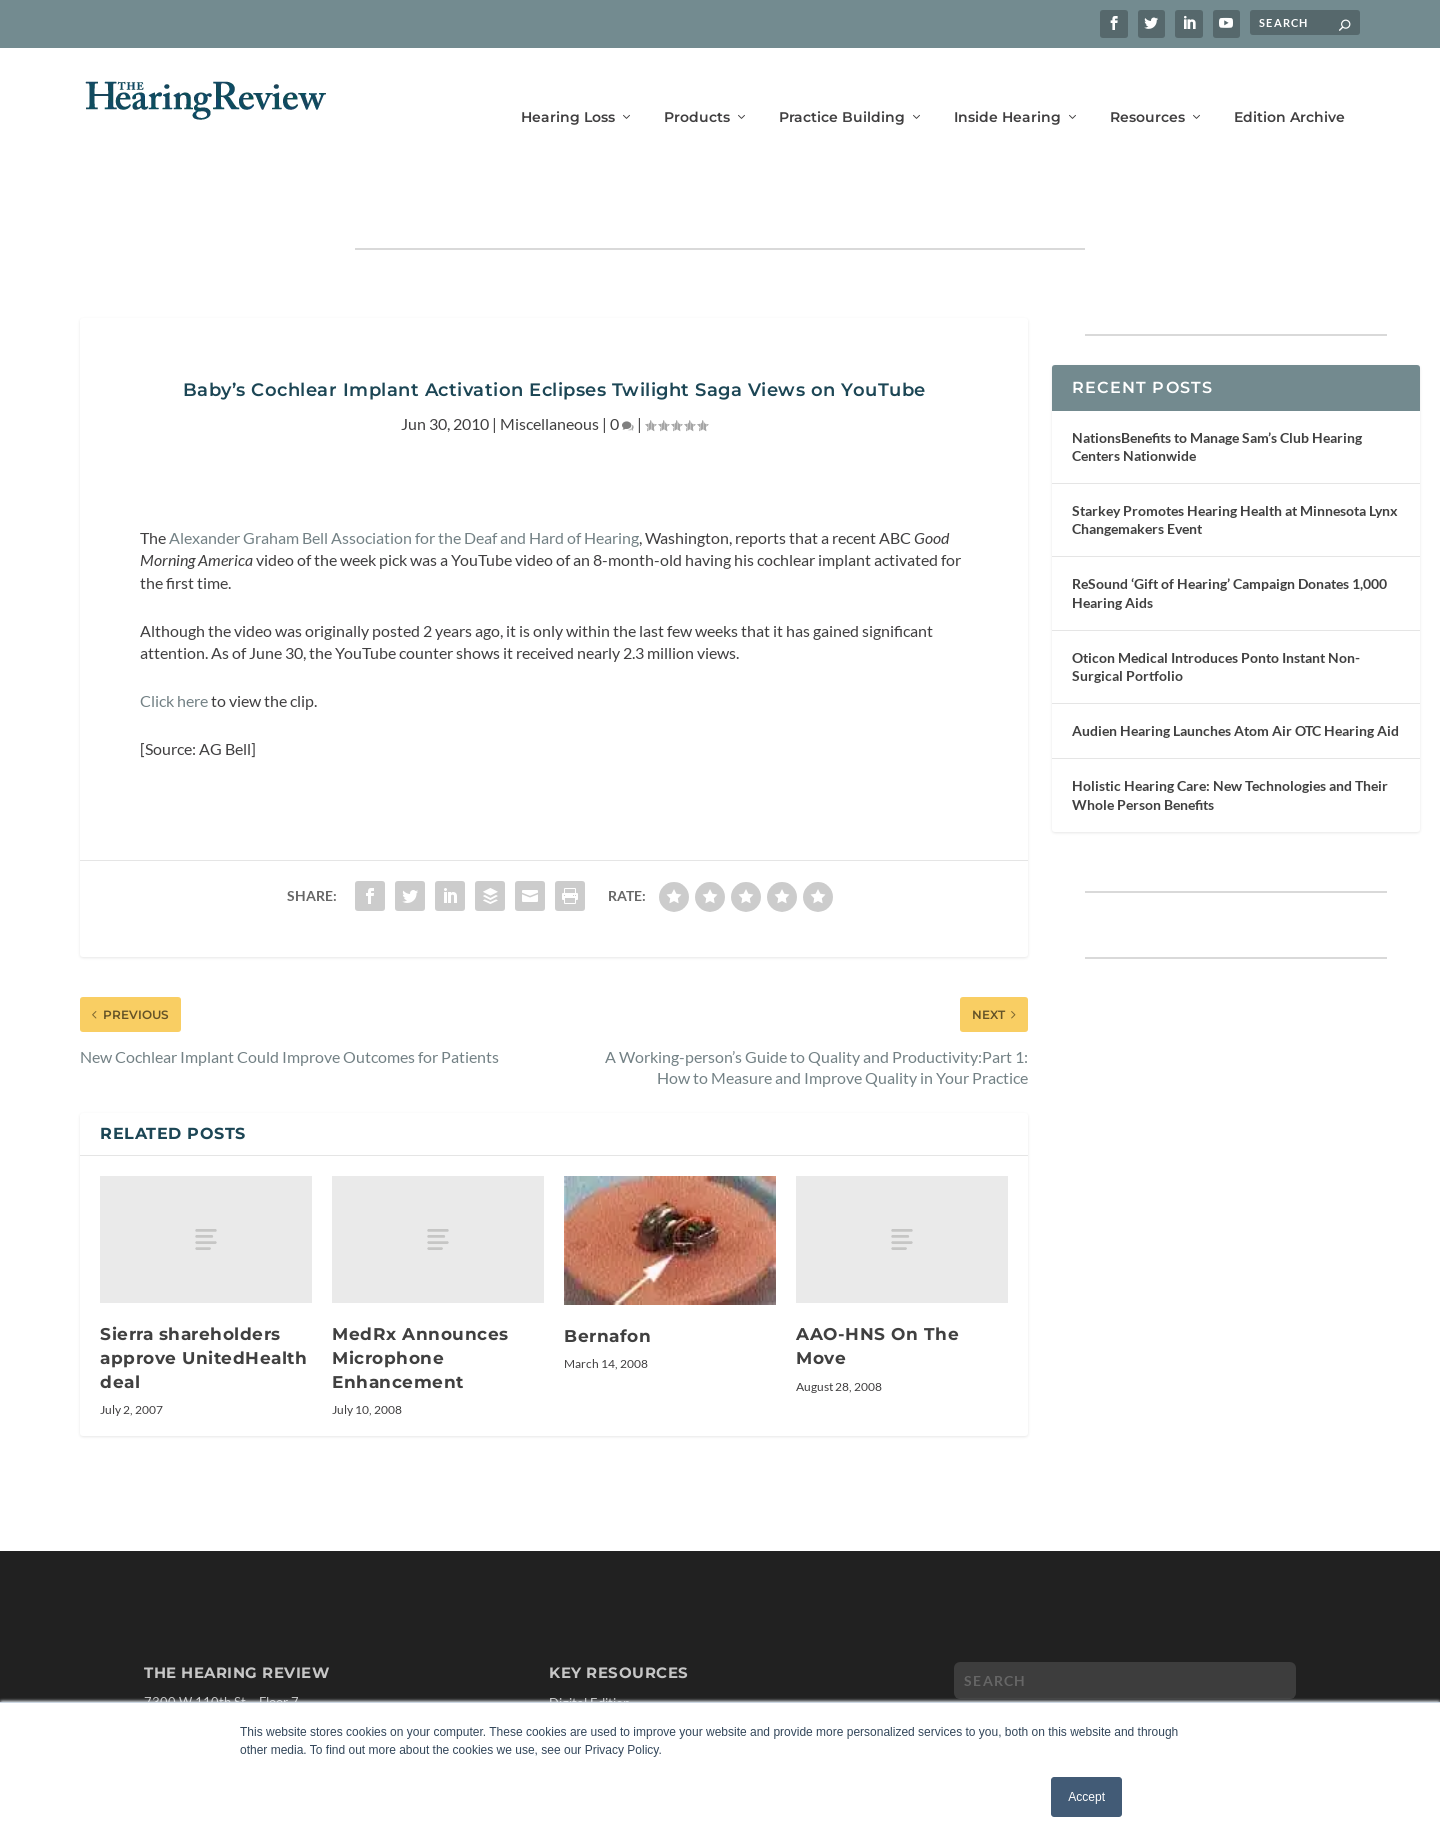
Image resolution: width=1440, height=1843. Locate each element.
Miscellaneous (549, 361)
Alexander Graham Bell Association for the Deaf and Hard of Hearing (404, 475)
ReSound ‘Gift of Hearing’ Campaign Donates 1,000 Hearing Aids (1229, 530)
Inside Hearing (1007, 87)
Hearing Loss (568, 87)
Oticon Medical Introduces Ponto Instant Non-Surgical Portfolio (1216, 604)
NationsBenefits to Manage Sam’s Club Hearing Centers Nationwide (1217, 384)
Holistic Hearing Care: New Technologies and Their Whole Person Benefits (1230, 732)
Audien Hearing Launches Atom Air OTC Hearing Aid (1235, 668)
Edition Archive (1289, 87)
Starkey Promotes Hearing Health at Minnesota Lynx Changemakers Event (1235, 457)
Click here (174, 638)
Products (697, 87)
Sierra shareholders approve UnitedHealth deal (203, 1295)
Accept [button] (1086, 1797)
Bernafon (607, 1274)
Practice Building (842, 87)
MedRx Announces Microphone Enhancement (420, 1295)
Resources (1147, 87)
